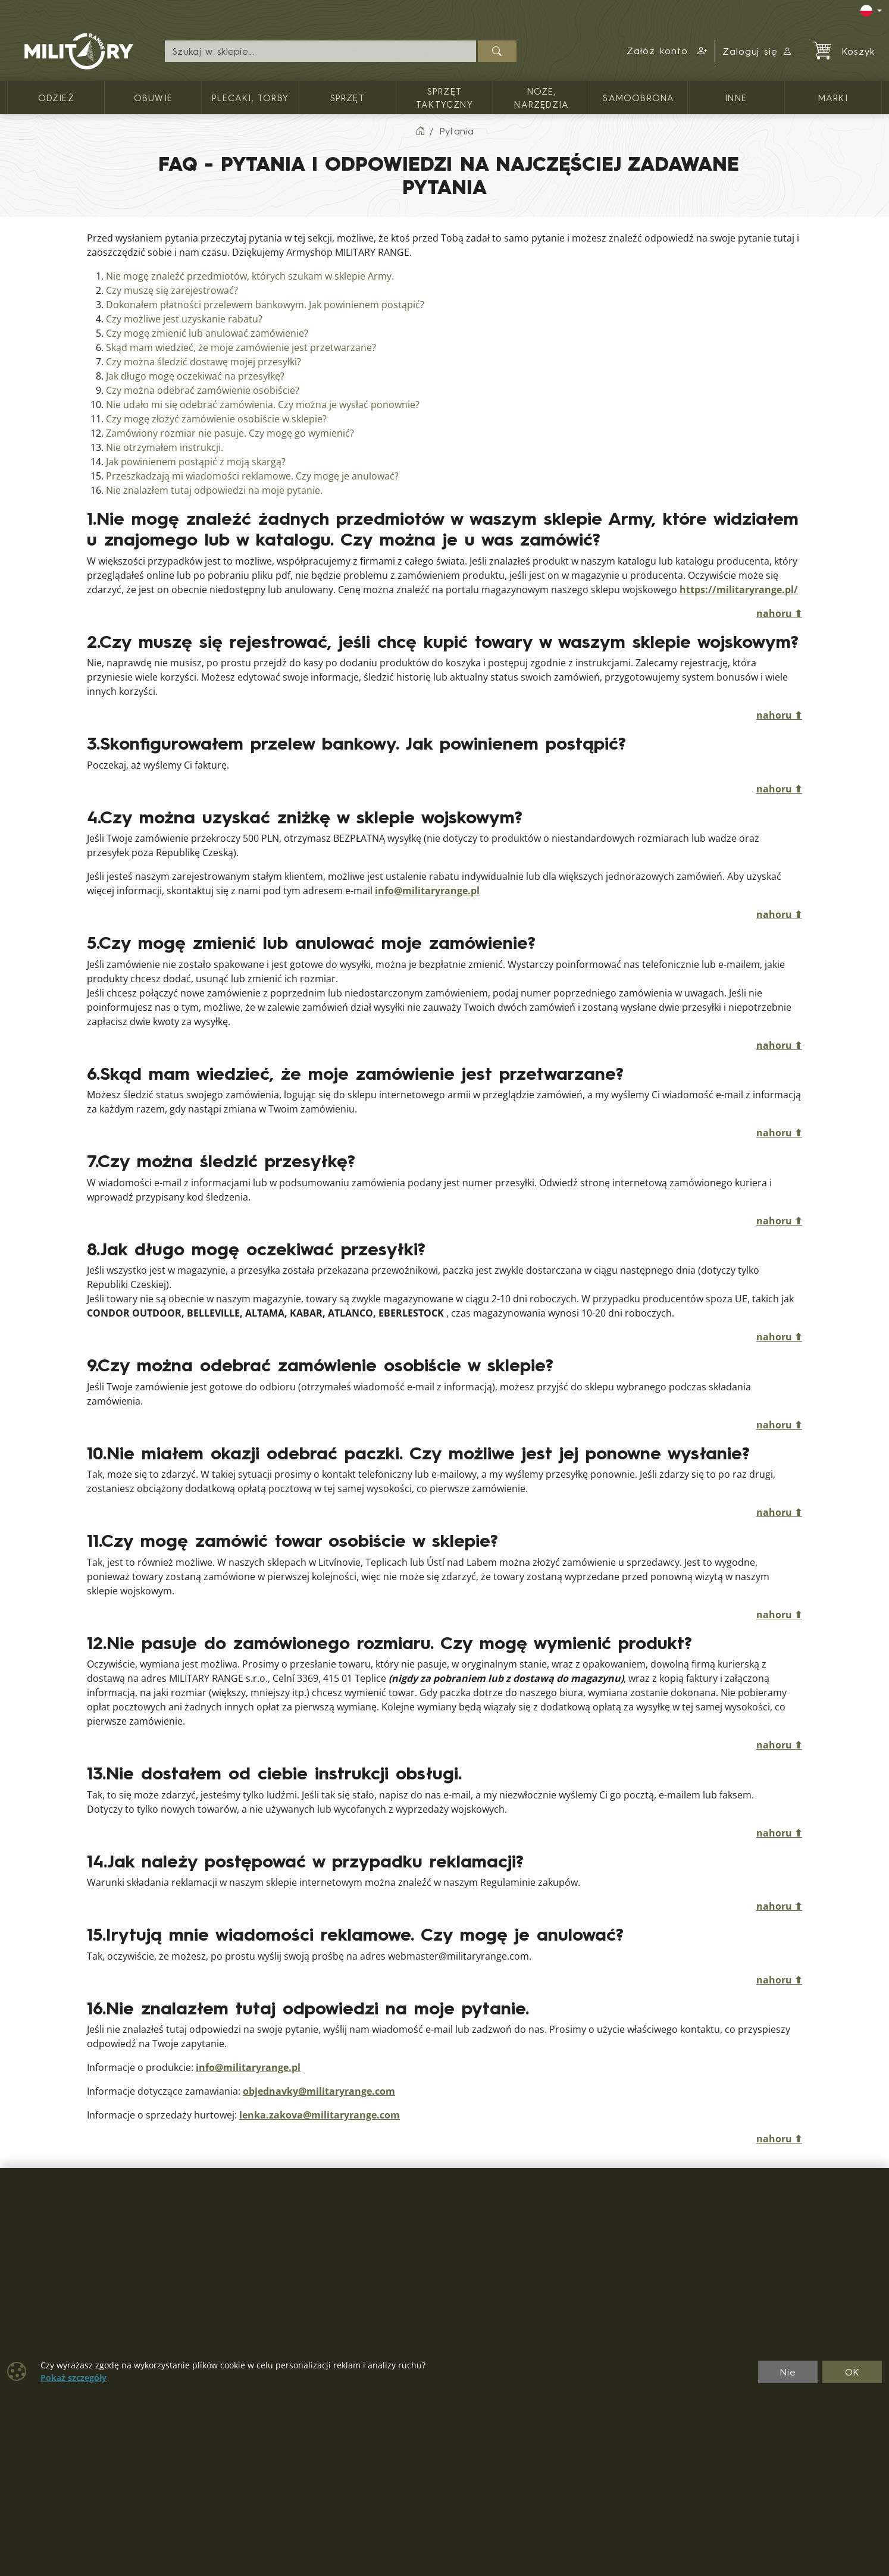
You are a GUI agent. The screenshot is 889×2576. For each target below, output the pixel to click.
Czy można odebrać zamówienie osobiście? (202, 390)
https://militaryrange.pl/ (739, 590)
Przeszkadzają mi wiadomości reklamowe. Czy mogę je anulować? (252, 476)
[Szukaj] (497, 51)
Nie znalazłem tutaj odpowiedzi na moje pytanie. (214, 490)
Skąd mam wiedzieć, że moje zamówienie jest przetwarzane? (241, 347)
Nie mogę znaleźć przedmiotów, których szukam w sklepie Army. (250, 276)
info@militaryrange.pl (427, 891)
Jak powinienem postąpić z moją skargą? (196, 462)
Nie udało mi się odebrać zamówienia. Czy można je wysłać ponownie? (263, 405)
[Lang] (871, 11)
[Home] (420, 131)
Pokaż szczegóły (73, 2378)
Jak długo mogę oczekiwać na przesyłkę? (195, 376)
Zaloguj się (757, 51)
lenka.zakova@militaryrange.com (319, 2115)
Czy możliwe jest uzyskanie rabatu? (184, 319)
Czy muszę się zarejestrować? (172, 290)
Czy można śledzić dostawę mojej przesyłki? (203, 362)
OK (852, 2372)
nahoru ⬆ (779, 613)
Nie (788, 2372)
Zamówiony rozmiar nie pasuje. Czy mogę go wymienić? (230, 433)
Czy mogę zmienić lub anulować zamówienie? (207, 333)
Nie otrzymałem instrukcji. (164, 447)
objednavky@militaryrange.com (319, 2091)
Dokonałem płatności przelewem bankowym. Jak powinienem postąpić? (265, 305)
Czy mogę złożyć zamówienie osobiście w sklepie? (216, 419)
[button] (667, 51)
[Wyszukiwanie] (320, 51)
